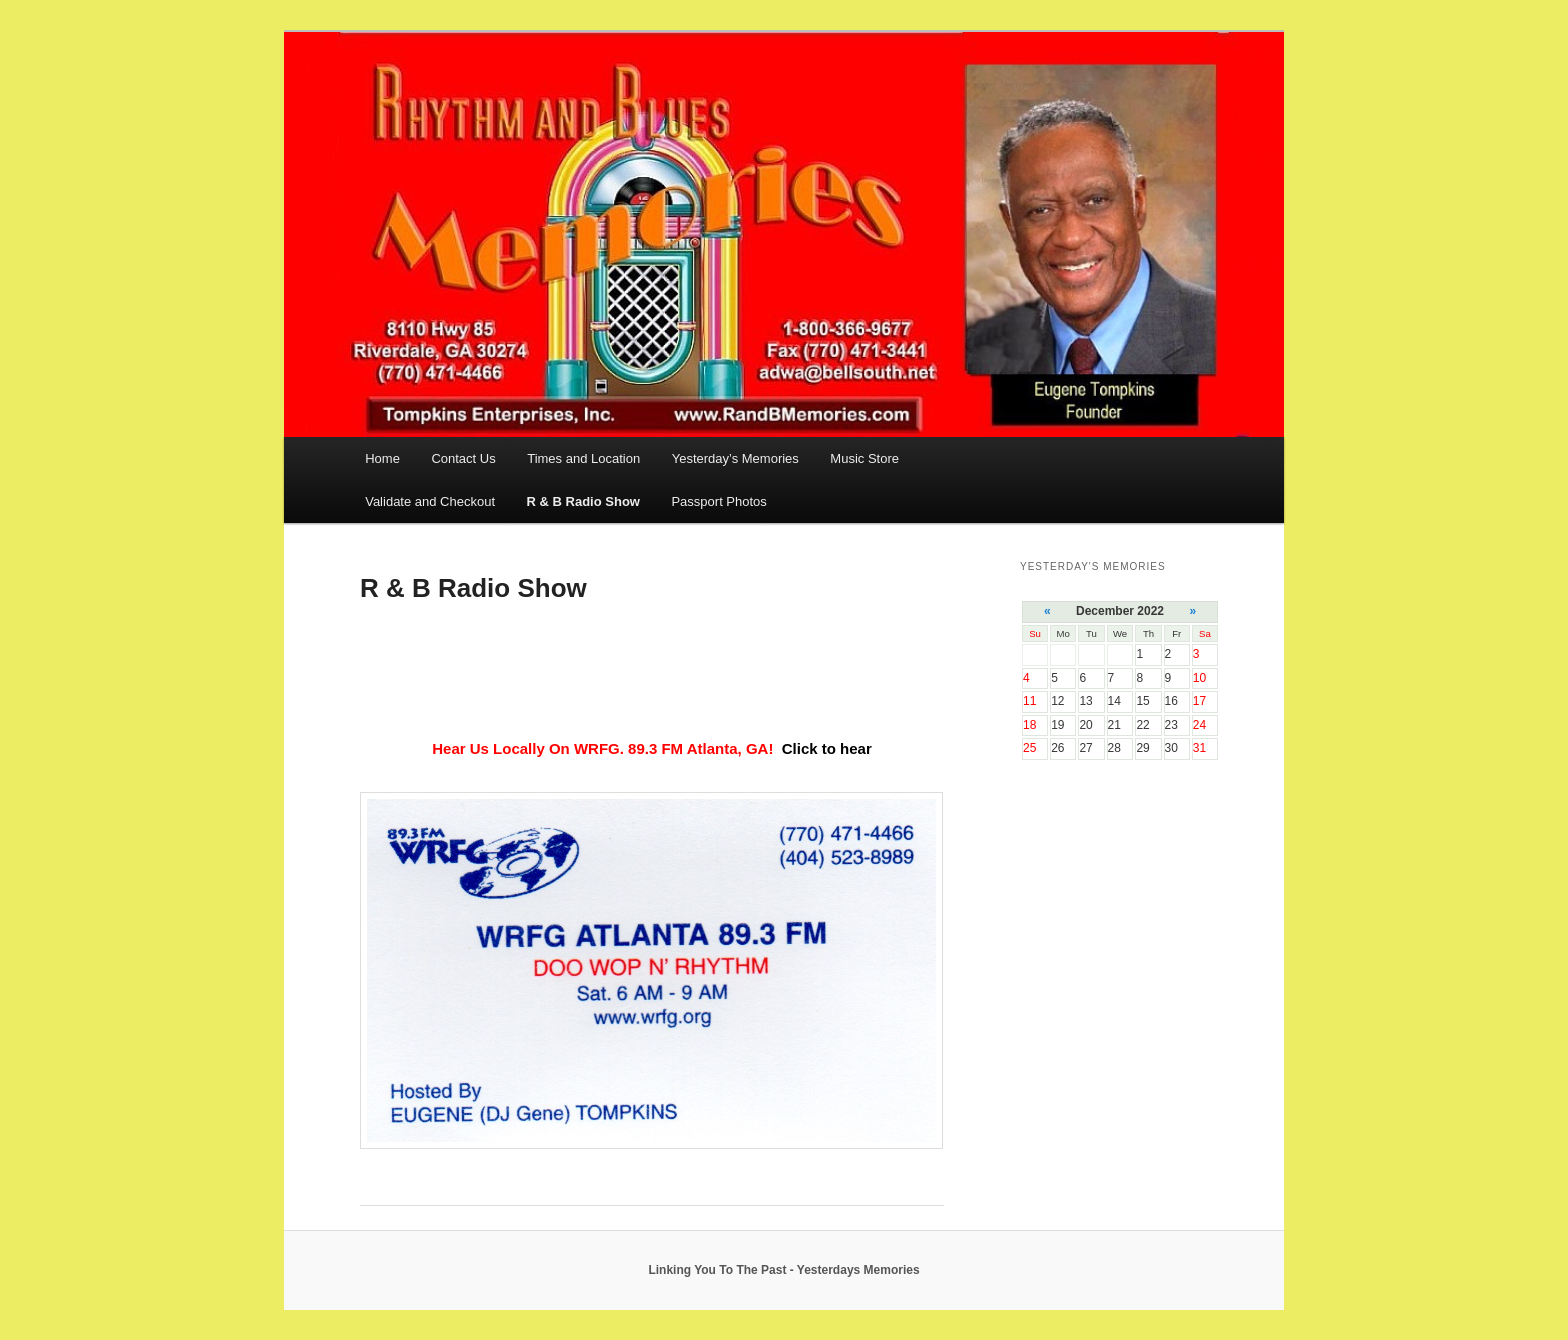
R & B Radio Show (583, 501)
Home (382, 458)
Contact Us (463, 458)
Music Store (864, 458)
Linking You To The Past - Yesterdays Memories (783, 1270)
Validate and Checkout (430, 501)
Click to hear (827, 748)
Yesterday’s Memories (735, 458)
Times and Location (583, 458)
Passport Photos (718, 501)
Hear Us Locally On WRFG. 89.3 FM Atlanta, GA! (604, 748)
